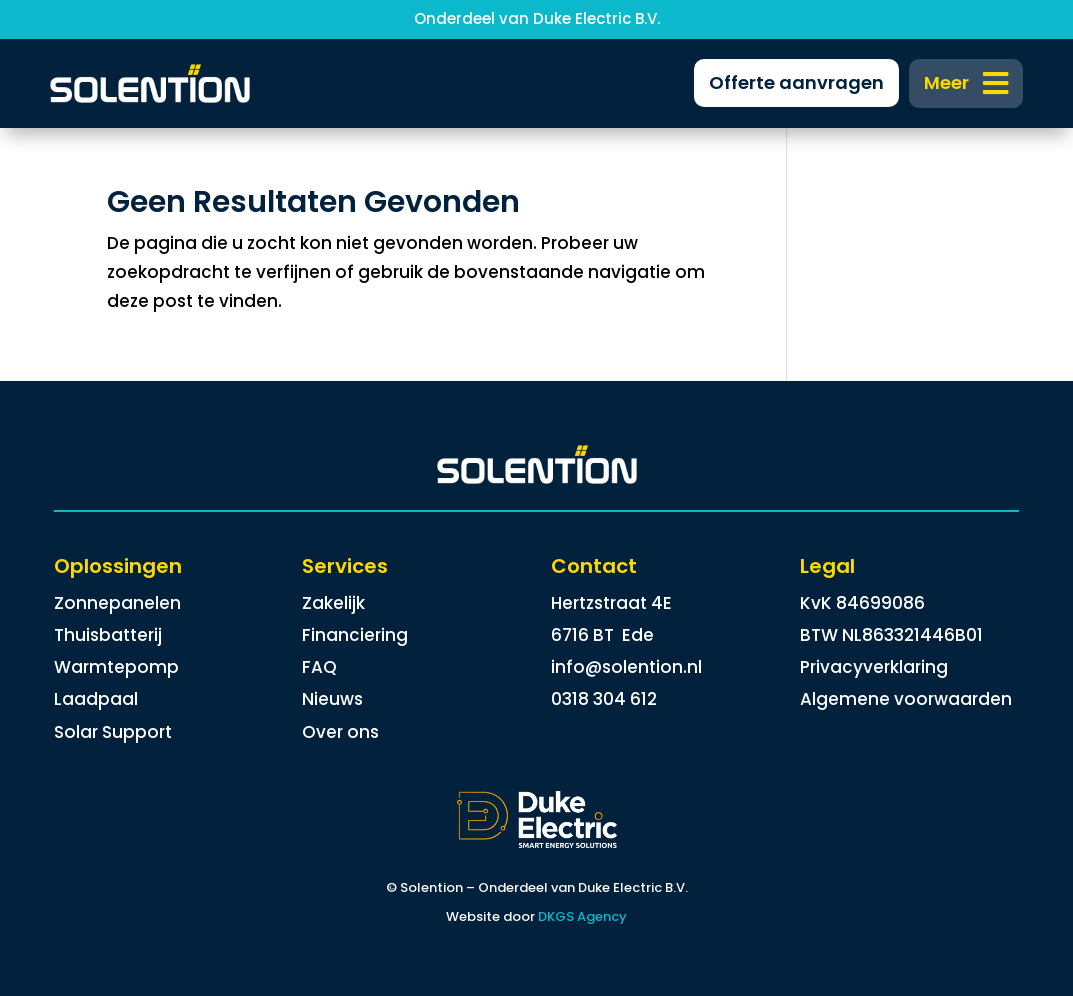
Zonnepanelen (117, 603)
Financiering (355, 635)
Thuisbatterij (108, 635)
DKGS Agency (582, 916)
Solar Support (113, 732)
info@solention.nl (626, 667)
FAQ (319, 667)
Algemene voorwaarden (906, 699)
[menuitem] (966, 83)
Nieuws (332, 699)
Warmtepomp (116, 667)
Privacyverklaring (874, 667)
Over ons (340, 732)
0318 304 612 (604, 699)
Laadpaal (96, 699)
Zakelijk (333, 603)
